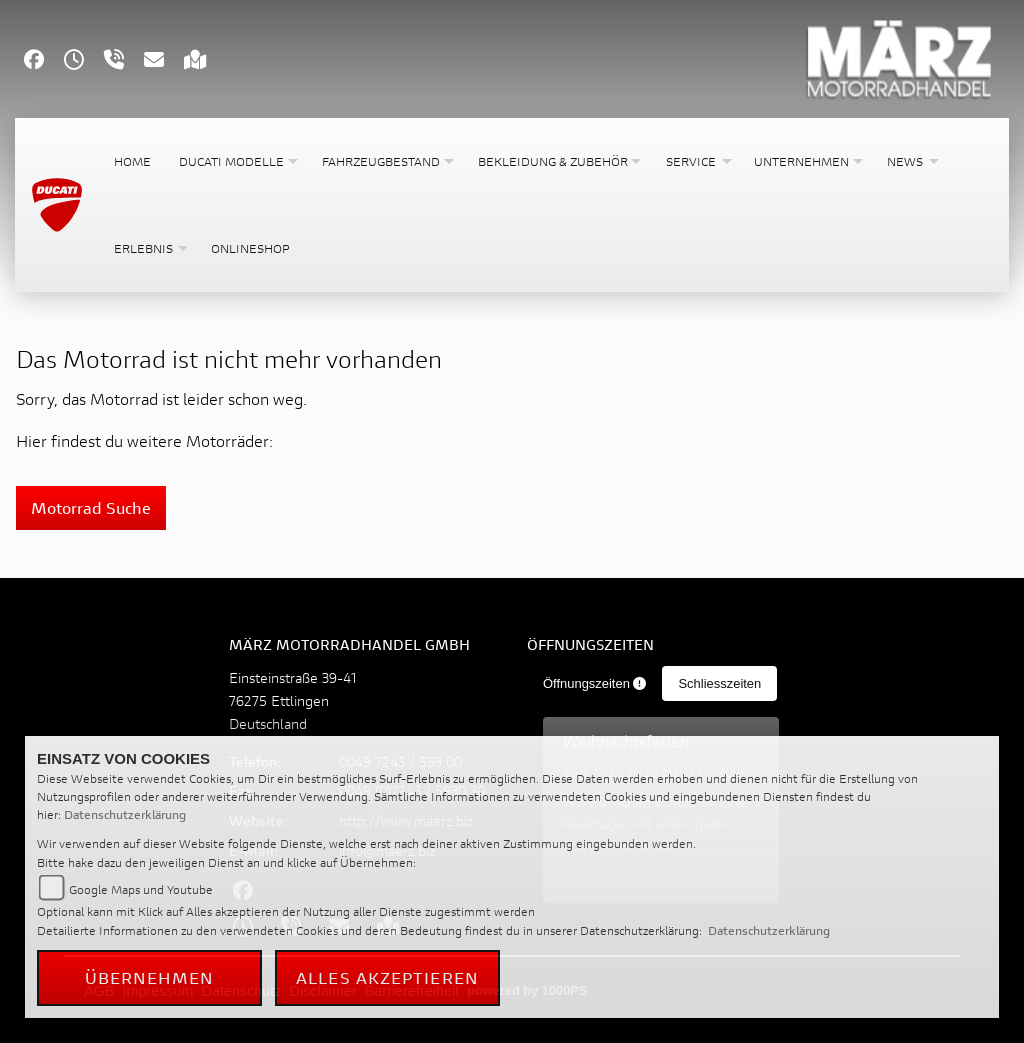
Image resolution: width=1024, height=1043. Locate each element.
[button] (236, 161)
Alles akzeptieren (387, 977)
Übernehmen (150, 977)
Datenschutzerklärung (125, 814)
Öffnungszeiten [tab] (595, 683)
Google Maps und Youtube (141, 889)
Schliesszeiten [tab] (719, 683)
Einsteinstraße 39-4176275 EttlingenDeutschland (293, 700)
